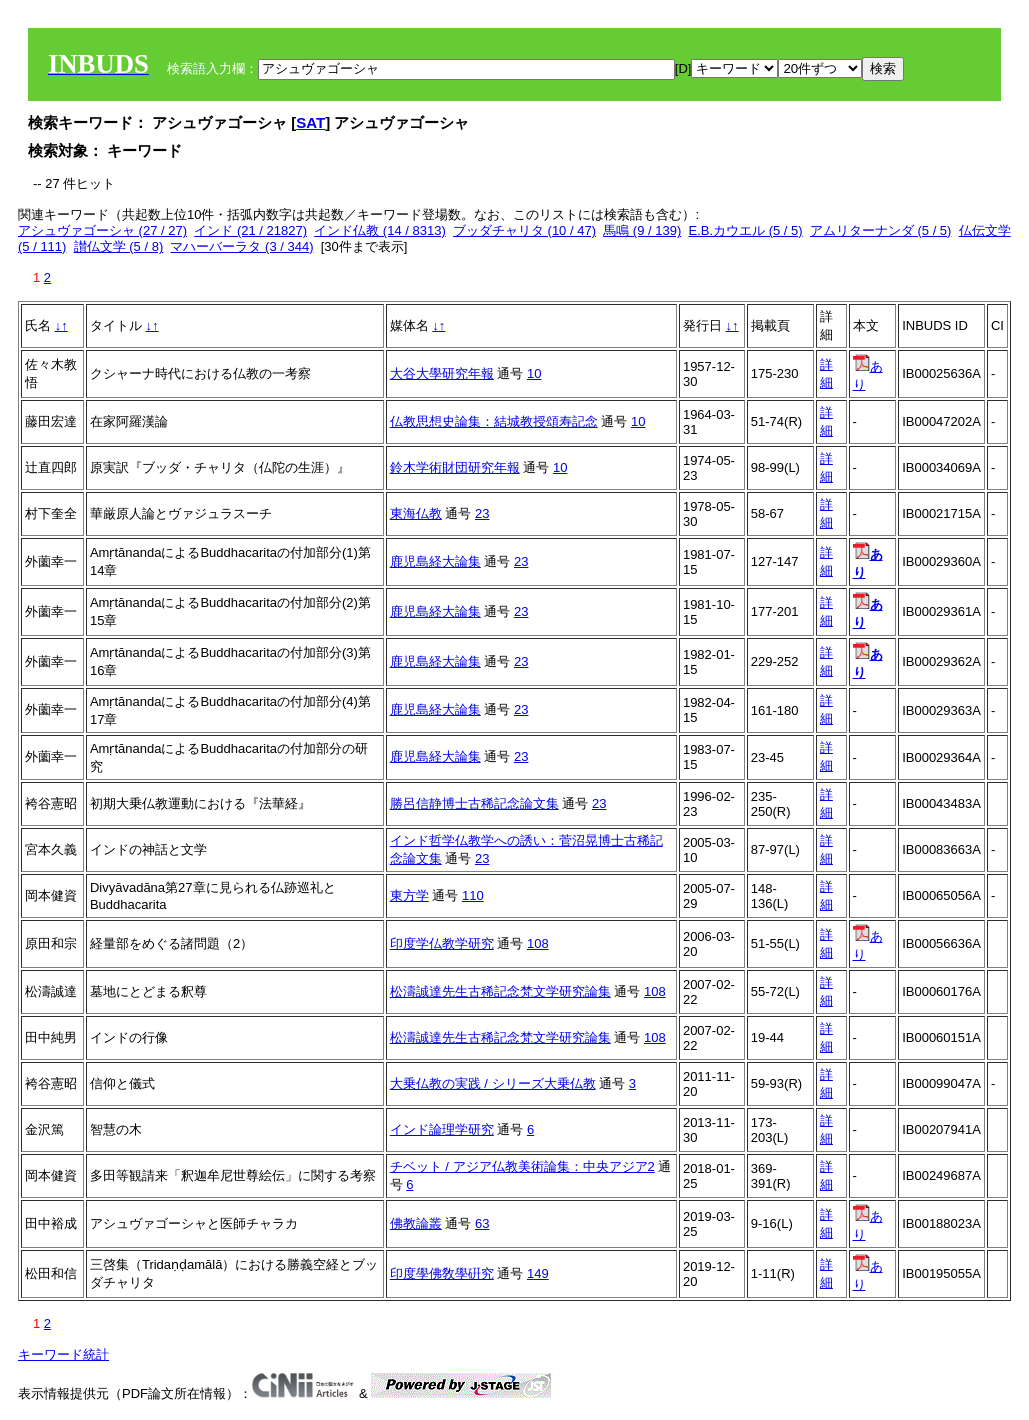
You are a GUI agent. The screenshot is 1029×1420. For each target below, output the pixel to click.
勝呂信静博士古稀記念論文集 (474, 803)
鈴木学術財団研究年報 (455, 467)
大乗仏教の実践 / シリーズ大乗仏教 (493, 1083)
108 (538, 943)
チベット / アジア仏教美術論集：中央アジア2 (522, 1166)
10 (534, 373)
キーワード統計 (63, 1354)
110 (473, 895)
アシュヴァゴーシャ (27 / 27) (102, 230)
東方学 (409, 895)
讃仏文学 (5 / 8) (119, 246)
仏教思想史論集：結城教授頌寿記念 (494, 421)
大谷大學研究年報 (442, 373)
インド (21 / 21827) (250, 230)
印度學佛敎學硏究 (442, 1273)
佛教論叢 (416, 1223)
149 (538, 1273)
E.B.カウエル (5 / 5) (745, 230)
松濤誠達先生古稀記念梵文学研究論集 (500, 991)
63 (482, 1223)
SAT (310, 122)
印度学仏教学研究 (442, 943)
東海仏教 (416, 513)
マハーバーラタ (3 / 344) (241, 246)
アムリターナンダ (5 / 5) (881, 230)
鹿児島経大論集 (435, 561)
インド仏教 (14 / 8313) (380, 230)
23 (482, 513)
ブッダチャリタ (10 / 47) (524, 230)
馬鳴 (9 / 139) (642, 230)
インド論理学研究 (442, 1129)
